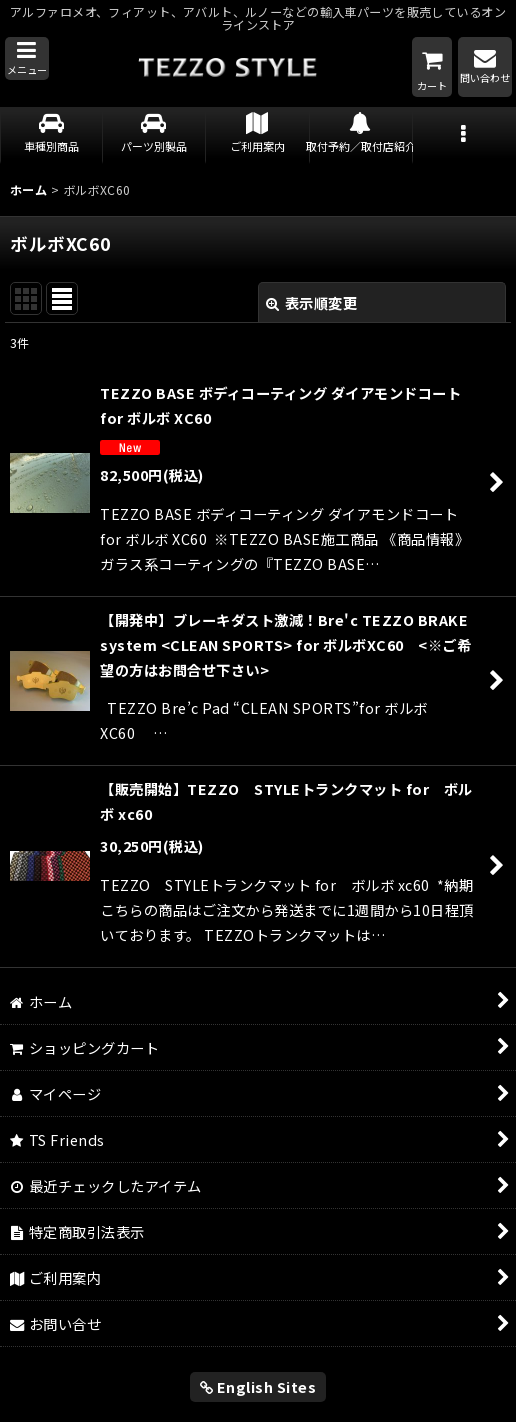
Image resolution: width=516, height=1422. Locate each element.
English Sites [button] (258, 1386)
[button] (27, 59)
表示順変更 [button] (311, 302)
